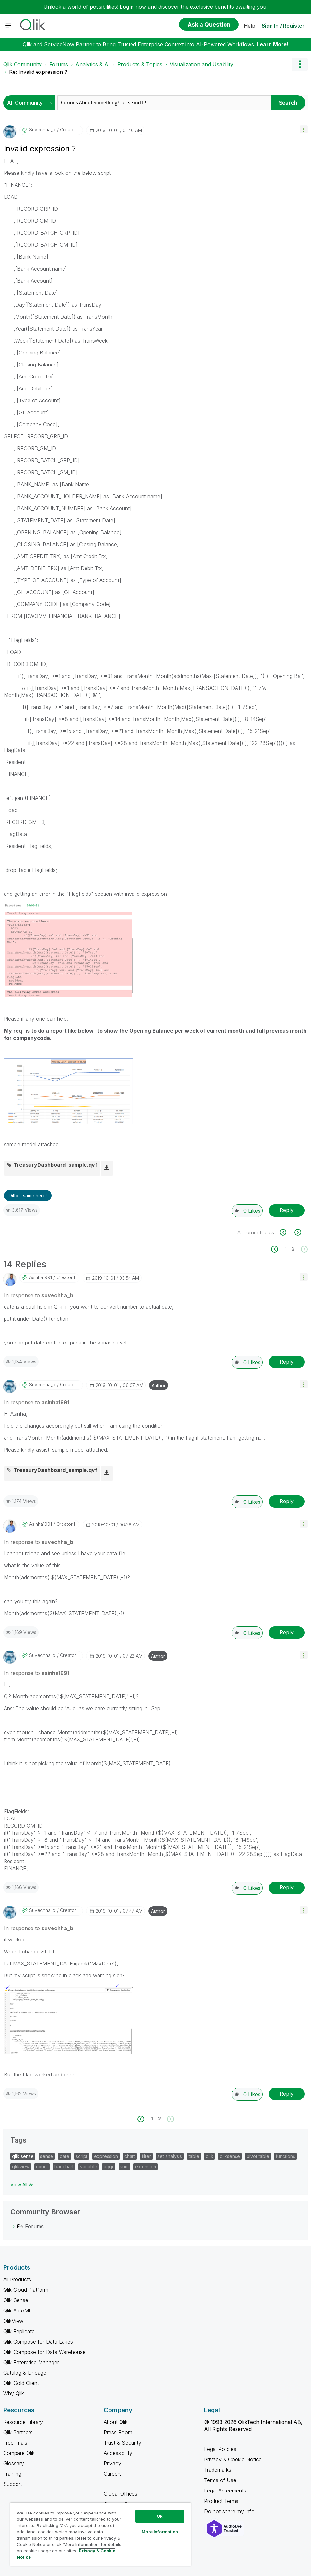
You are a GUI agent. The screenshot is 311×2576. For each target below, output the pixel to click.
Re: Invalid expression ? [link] (38, 72)
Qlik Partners (18, 2432)
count (42, 2166)
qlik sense (23, 2156)
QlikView (13, 2321)
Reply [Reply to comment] (287, 1361)
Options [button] (300, 64)
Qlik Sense (15, 2300)
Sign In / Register (283, 25)
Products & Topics (139, 64)
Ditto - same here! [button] (28, 1195)
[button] (304, 129)
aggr (109, 2166)
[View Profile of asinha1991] (40, 1277)
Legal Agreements (225, 2490)
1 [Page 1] (286, 1249)
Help (249, 25)
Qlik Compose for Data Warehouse (44, 2352)
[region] (100, 2534)
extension (145, 2166)
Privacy (112, 2463)
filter (146, 2156)
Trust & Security (122, 2442)
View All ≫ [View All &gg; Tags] (21, 2184)
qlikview (20, 2166)
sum (124, 2166)
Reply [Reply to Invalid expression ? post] (287, 1210)
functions (285, 2156)
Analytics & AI (92, 64)
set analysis (169, 2156)
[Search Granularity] (30, 102)
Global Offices (120, 2494)
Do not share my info (230, 2511)
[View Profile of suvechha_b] (42, 130)
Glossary (13, 2463)
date (64, 2156)
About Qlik (116, 2422)
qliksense (230, 2156)
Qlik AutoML (17, 2310)
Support (12, 2484)
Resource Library (23, 2422)
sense (46, 2156)
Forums (58, 64)
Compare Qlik (19, 2453)
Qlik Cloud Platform (25, 2290)
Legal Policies (220, 2449)
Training (12, 2473)
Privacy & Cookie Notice (233, 2459)
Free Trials (15, 2442)
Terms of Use (220, 2480)
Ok (160, 2516)
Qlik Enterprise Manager (31, 2362)
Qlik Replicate (19, 2331)
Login (127, 7)
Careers (113, 2473)
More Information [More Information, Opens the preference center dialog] (160, 2531)
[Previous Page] (278, 1249)
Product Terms (221, 2501)
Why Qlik (13, 2393)
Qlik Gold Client (21, 2383)
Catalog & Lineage (24, 2372)
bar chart (64, 2166)
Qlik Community (22, 64)
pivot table (258, 2156)
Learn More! (273, 44)
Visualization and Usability (201, 64)
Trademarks (217, 2470)
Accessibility (118, 2453)
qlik (209, 2156)
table (194, 2156)
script (81, 2156)
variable (88, 2166)
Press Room (118, 2432)
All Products (17, 2279)
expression (106, 2156)
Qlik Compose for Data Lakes (38, 2341)
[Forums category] (13, 2226)
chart (129, 2156)
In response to (38, 1295)
